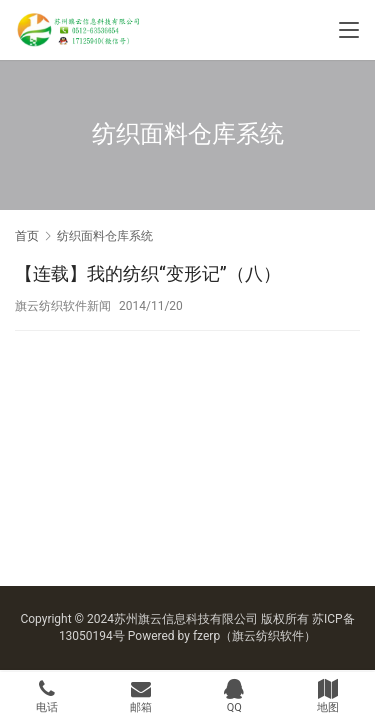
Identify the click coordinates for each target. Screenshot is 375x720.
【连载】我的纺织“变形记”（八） (148, 273)
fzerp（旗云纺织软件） (254, 636)
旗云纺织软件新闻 (63, 306)
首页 (27, 236)
